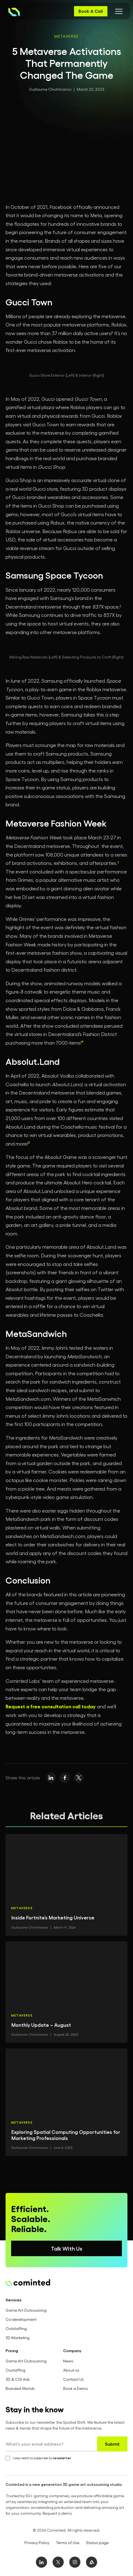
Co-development (21, 2319)
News (68, 2361)
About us (71, 2370)
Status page (97, 2542)
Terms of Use (67, 2542)
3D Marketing (17, 2337)
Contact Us (73, 2379)
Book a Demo (75, 2388)
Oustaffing (15, 2370)
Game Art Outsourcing (26, 2310)
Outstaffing (16, 2328)
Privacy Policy (36, 2542)
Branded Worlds (20, 2388)
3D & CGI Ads (18, 2379)
